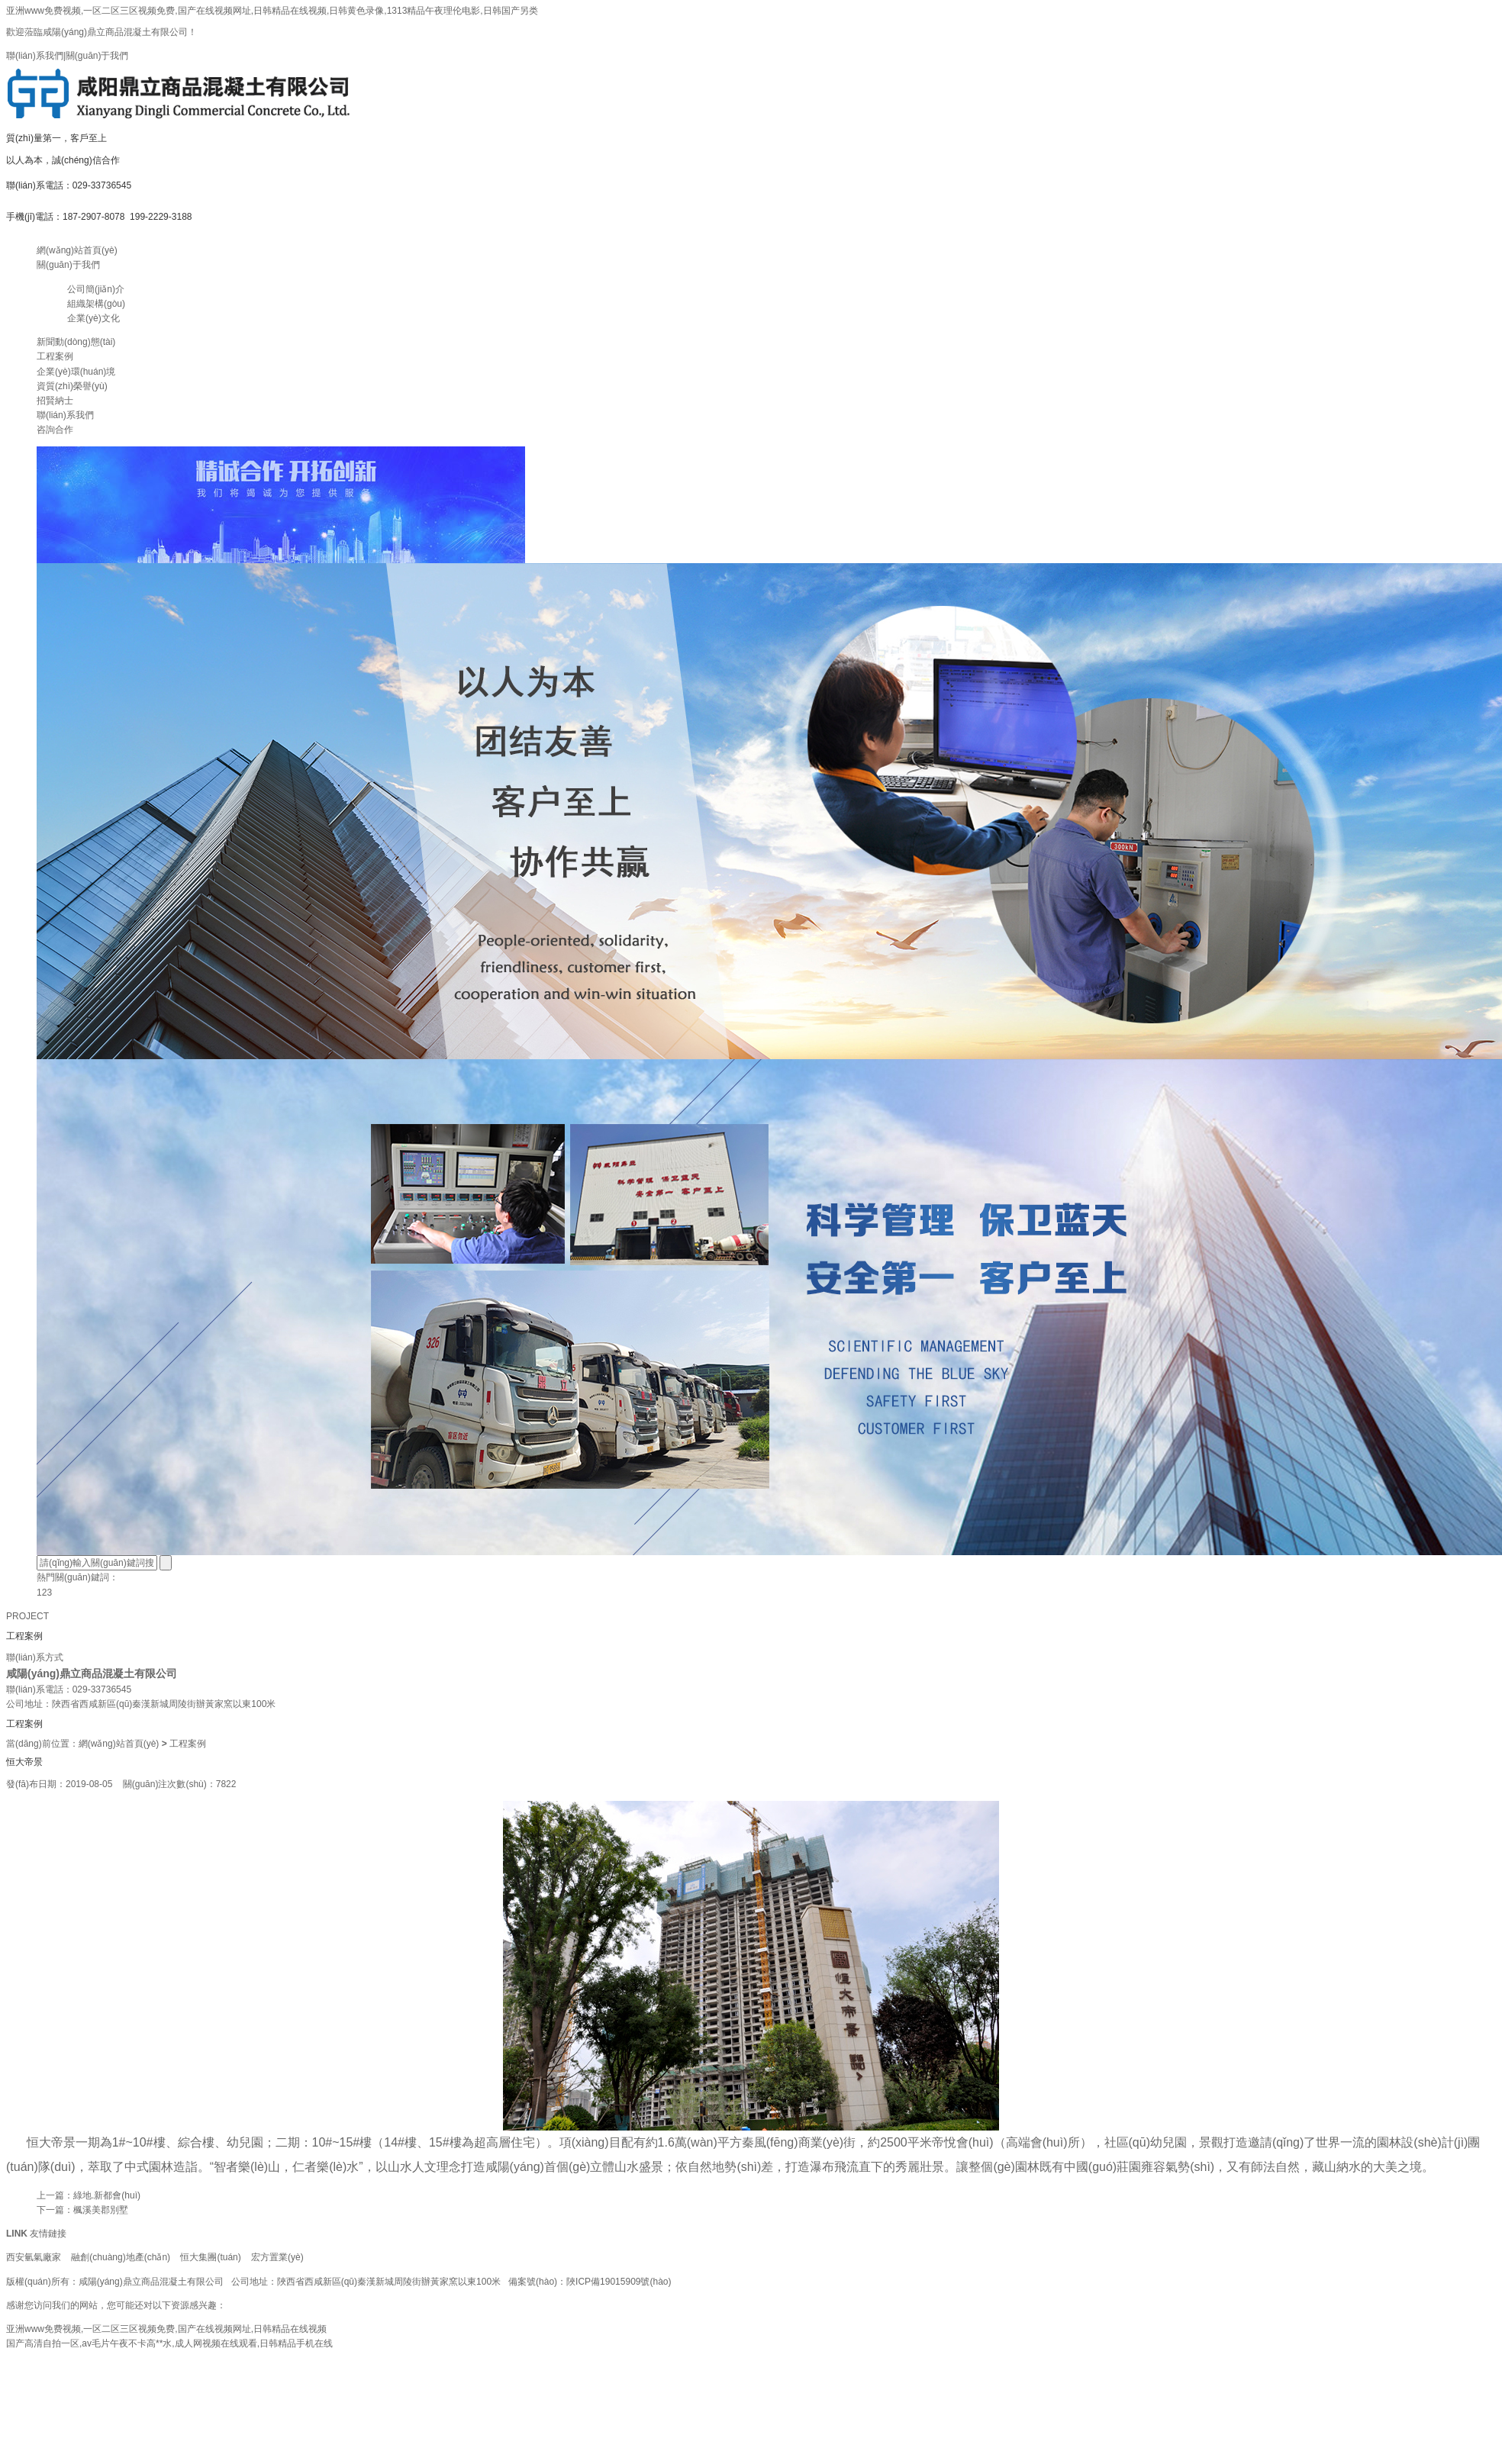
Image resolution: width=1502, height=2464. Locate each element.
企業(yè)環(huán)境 (76, 371)
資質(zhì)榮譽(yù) (72, 386)
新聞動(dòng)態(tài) (76, 342)
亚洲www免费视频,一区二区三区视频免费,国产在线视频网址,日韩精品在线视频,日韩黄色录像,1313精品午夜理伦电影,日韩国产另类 (272, 10)
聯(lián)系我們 (34, 55)
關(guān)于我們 (97, 55)
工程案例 (55, 356)
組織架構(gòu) (96, 303)
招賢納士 (55, 400)
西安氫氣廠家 (33, 2257)
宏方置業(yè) (277, 2257)
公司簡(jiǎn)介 (95, 289)
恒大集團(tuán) (210, 2257)
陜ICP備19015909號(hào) (618, 2281)
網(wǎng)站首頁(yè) (77, 250)
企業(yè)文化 (93, 318)
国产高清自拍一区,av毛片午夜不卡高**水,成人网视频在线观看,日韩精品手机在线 (169, 2343)
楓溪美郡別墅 (100, 2210)
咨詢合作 (55, 429)
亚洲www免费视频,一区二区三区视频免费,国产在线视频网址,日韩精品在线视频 (166, 2329)
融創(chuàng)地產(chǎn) (120, 2257)
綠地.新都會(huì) (106, 2195)
